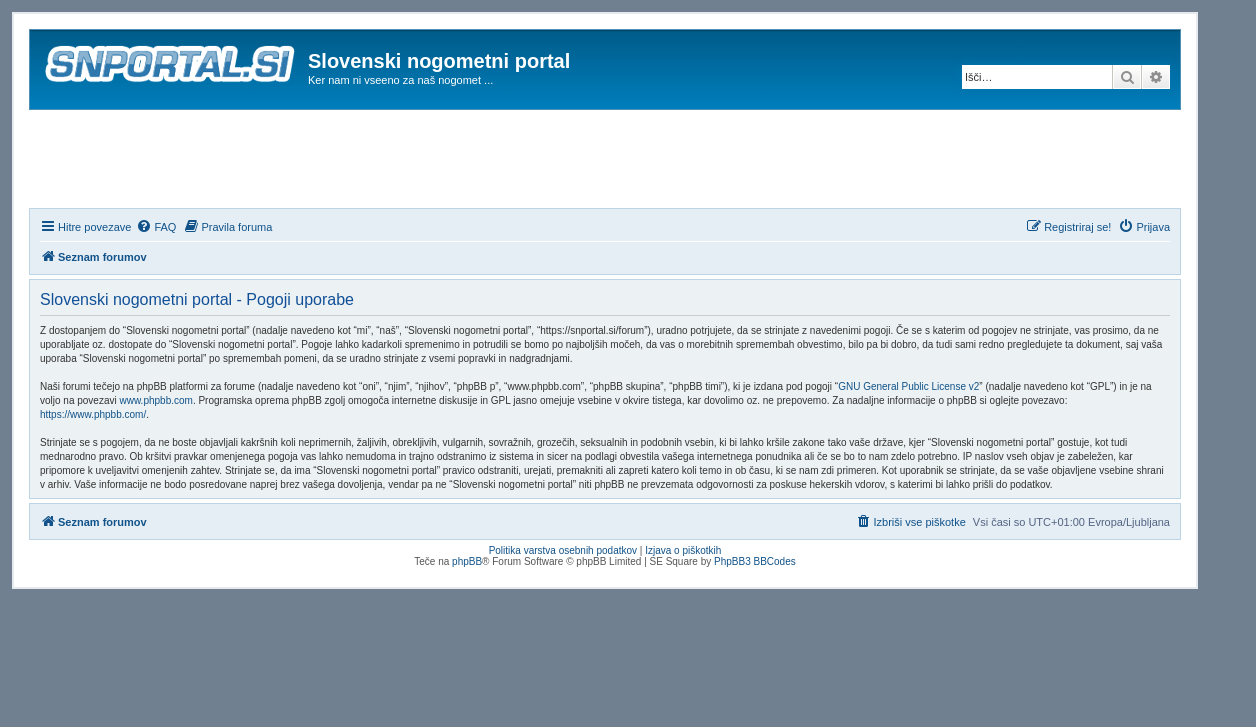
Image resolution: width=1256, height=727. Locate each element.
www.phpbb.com (156, 400)
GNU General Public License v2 (908, 386)
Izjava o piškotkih (683, 550)
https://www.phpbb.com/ (93, 414)
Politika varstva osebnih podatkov (563, 550)
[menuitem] (156, 227)
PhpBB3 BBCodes (755, 561)
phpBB (467, 561)
